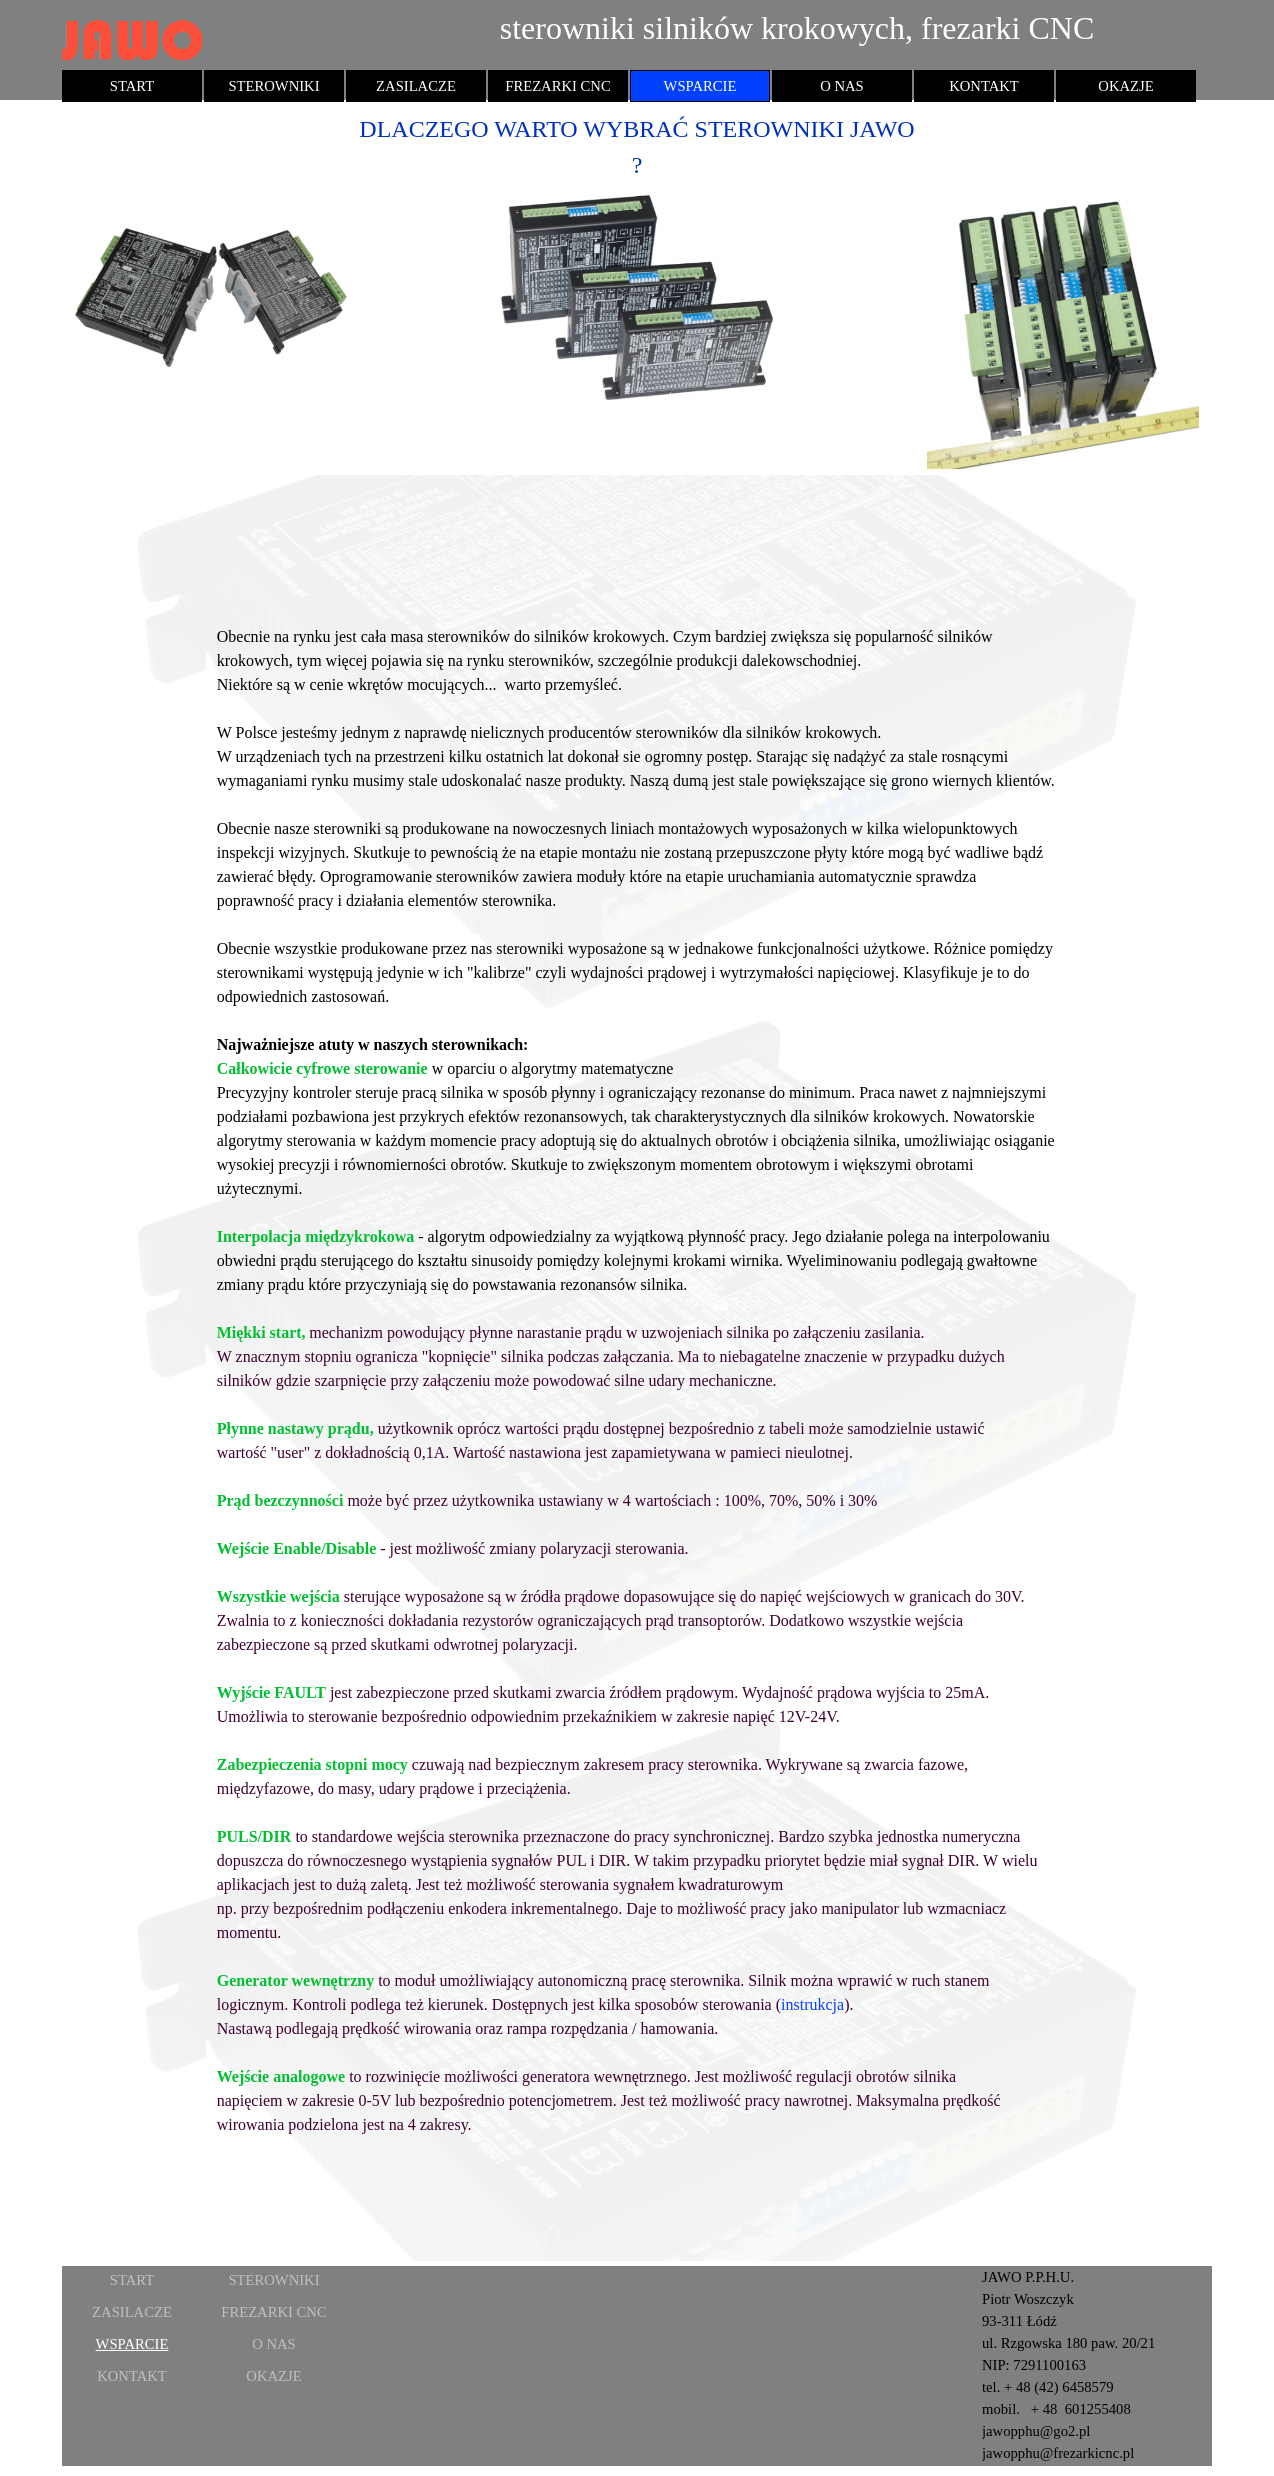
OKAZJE (1125, 86)
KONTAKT (984, 86)
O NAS (842, 86)
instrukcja (812, 2004)
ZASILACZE (416, 86)
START (132, 86)
